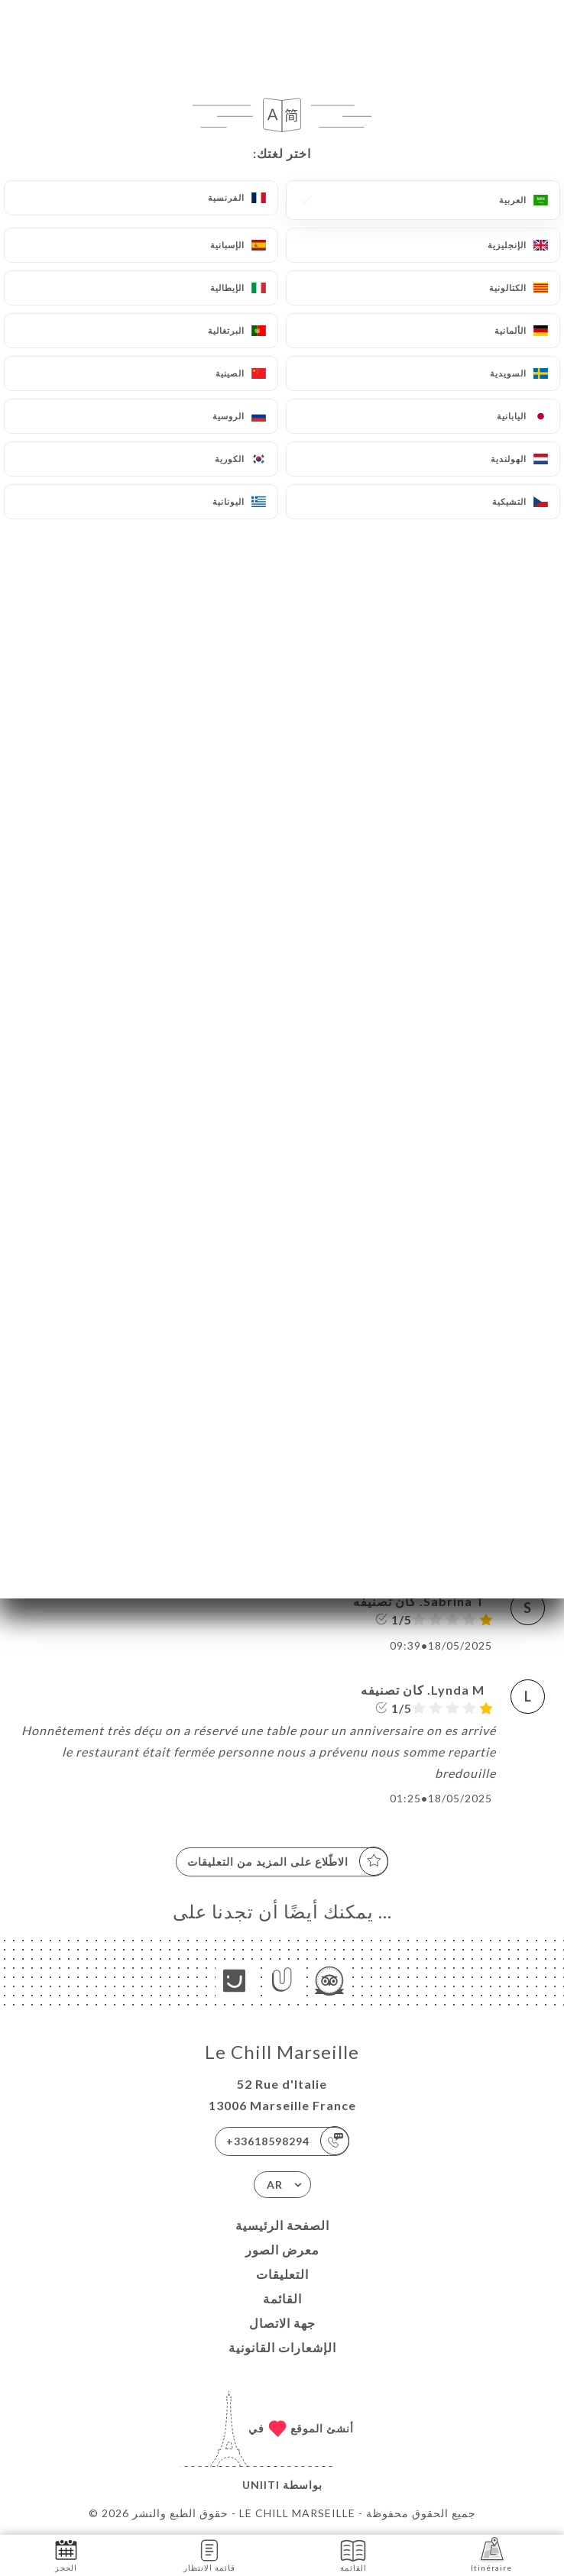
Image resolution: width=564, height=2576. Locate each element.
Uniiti (261, 2484)
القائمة (282, 2298)
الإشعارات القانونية (282, 2347)
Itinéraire (491, 2554)
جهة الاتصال (282, 2323)
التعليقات (282, 2274)
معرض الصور (282, 2249)
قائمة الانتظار (209, 2554)
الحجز (66, 2554)
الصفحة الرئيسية (282, 2225)
